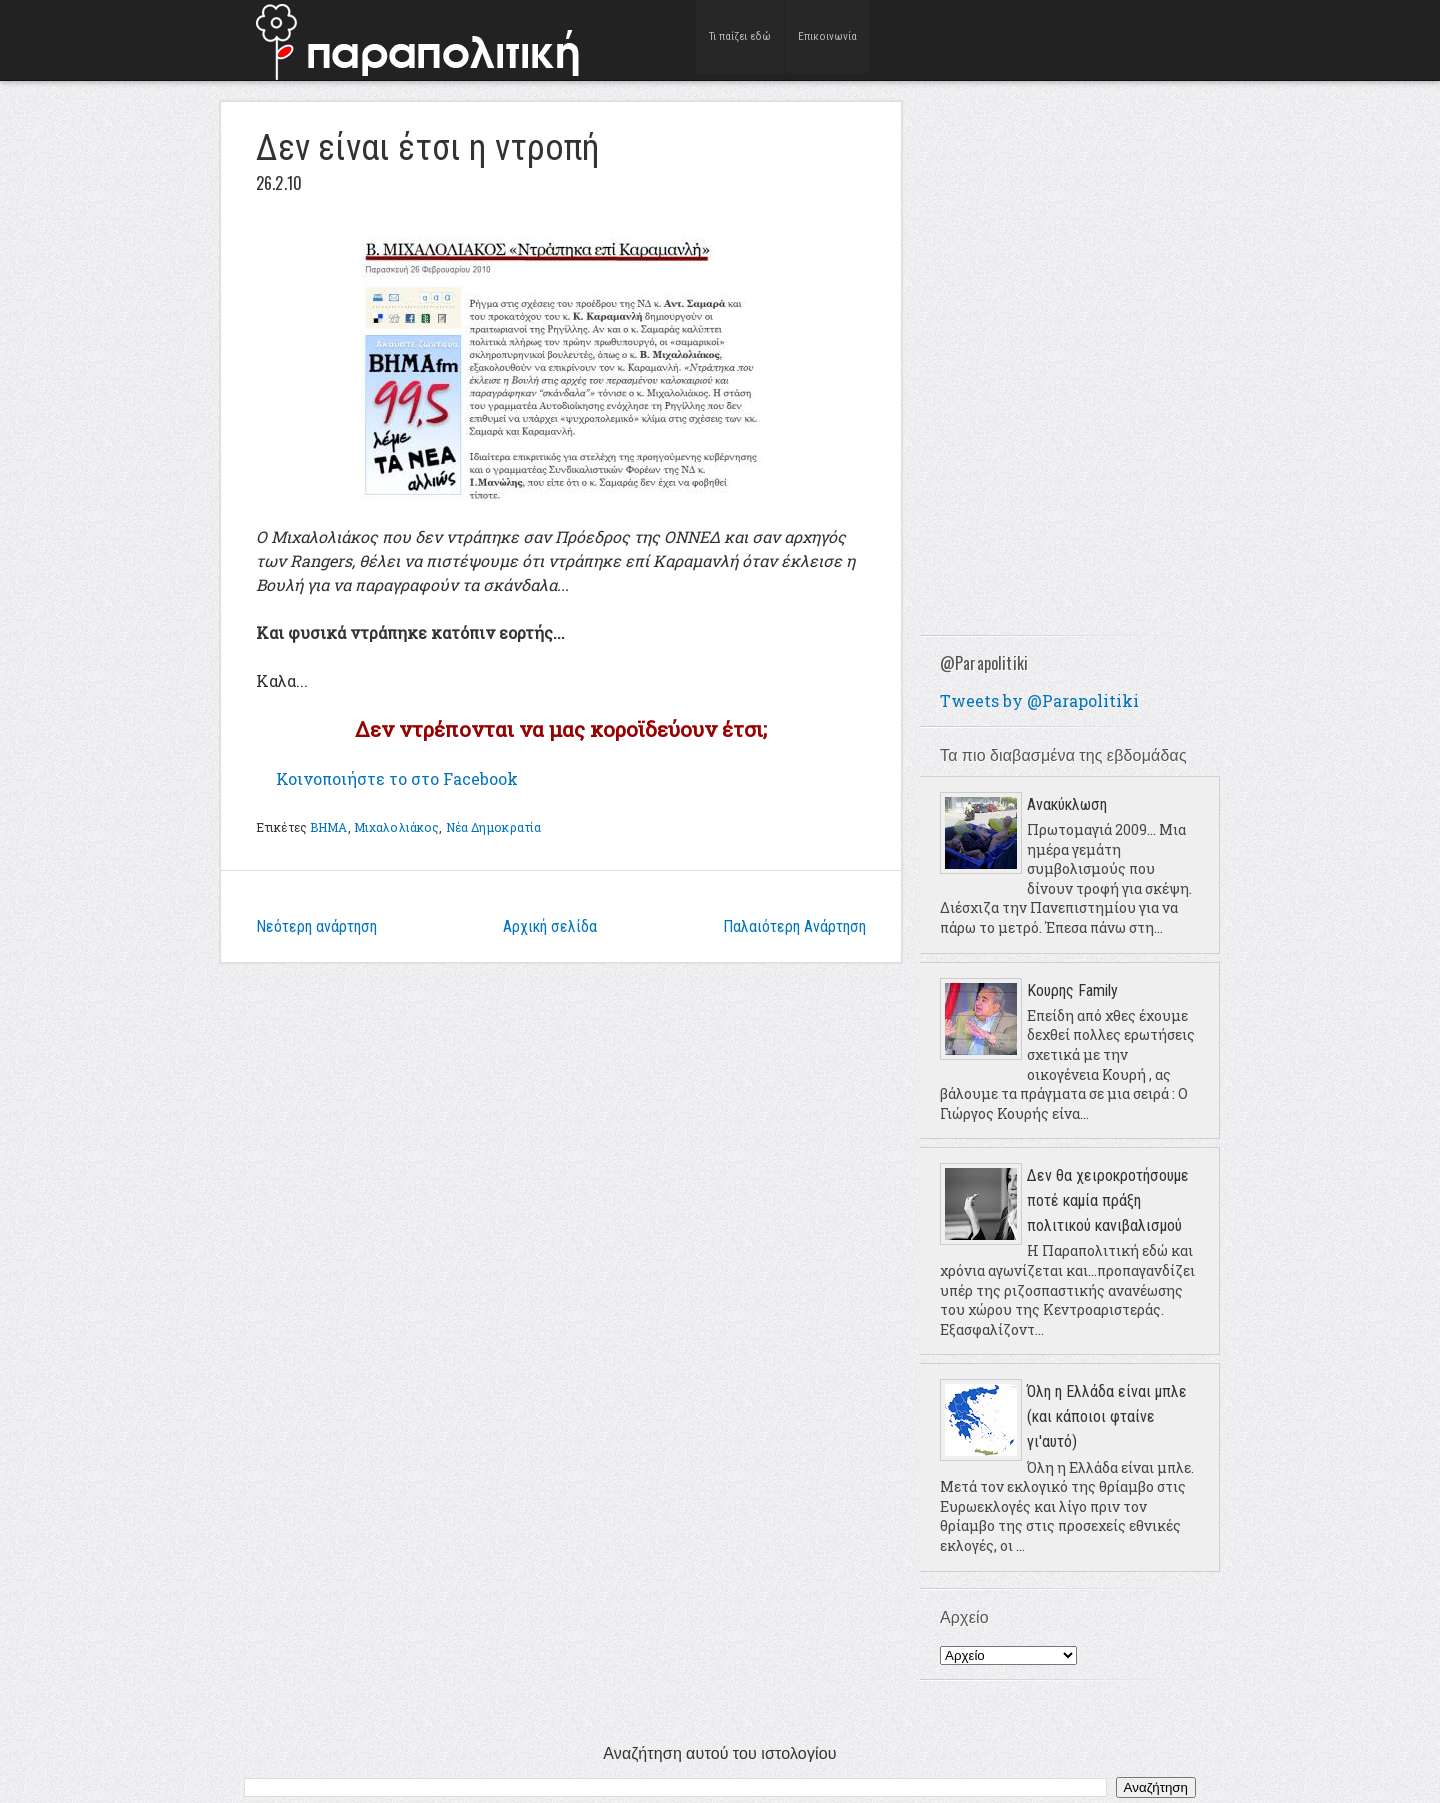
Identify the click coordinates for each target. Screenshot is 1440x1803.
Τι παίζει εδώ (740, 39)
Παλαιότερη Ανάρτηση (794, 926)
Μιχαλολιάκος (396, 827)
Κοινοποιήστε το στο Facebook (397, 778)
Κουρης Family (1072, 990)
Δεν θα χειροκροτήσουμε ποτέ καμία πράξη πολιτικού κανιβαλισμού (1108, 1200)
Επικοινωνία (827, 39)
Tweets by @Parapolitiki (1039, 700)
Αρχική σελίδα (550, 926)
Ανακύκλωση (1067, 804)
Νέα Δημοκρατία (494, 827)
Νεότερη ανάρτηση (316, 926)
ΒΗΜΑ (328, 827)
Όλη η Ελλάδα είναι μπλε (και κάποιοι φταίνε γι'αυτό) (1107, 1416)
